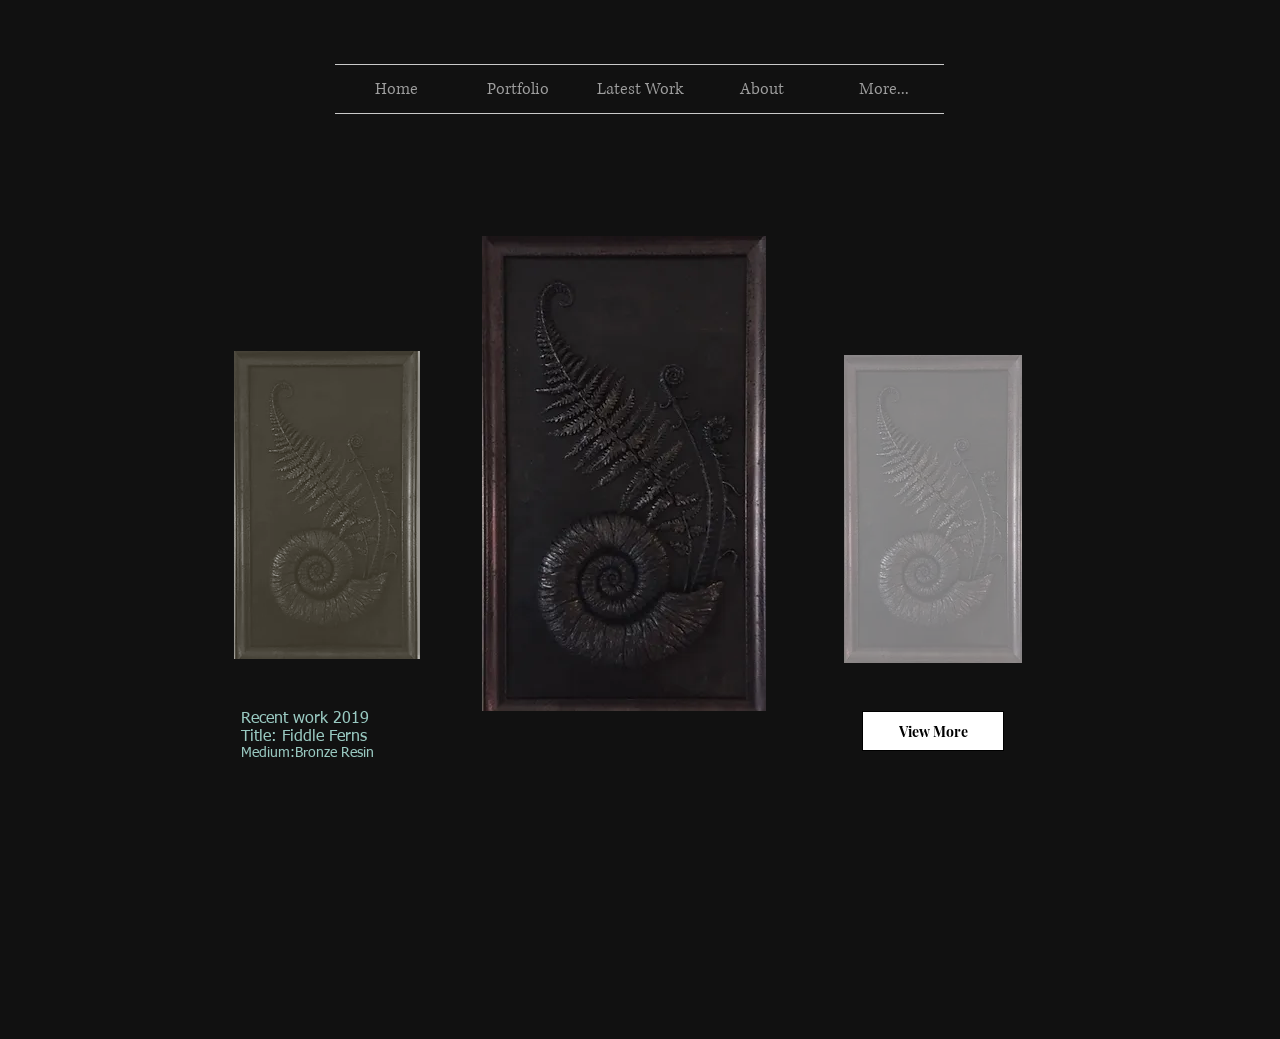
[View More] (933, 731)
